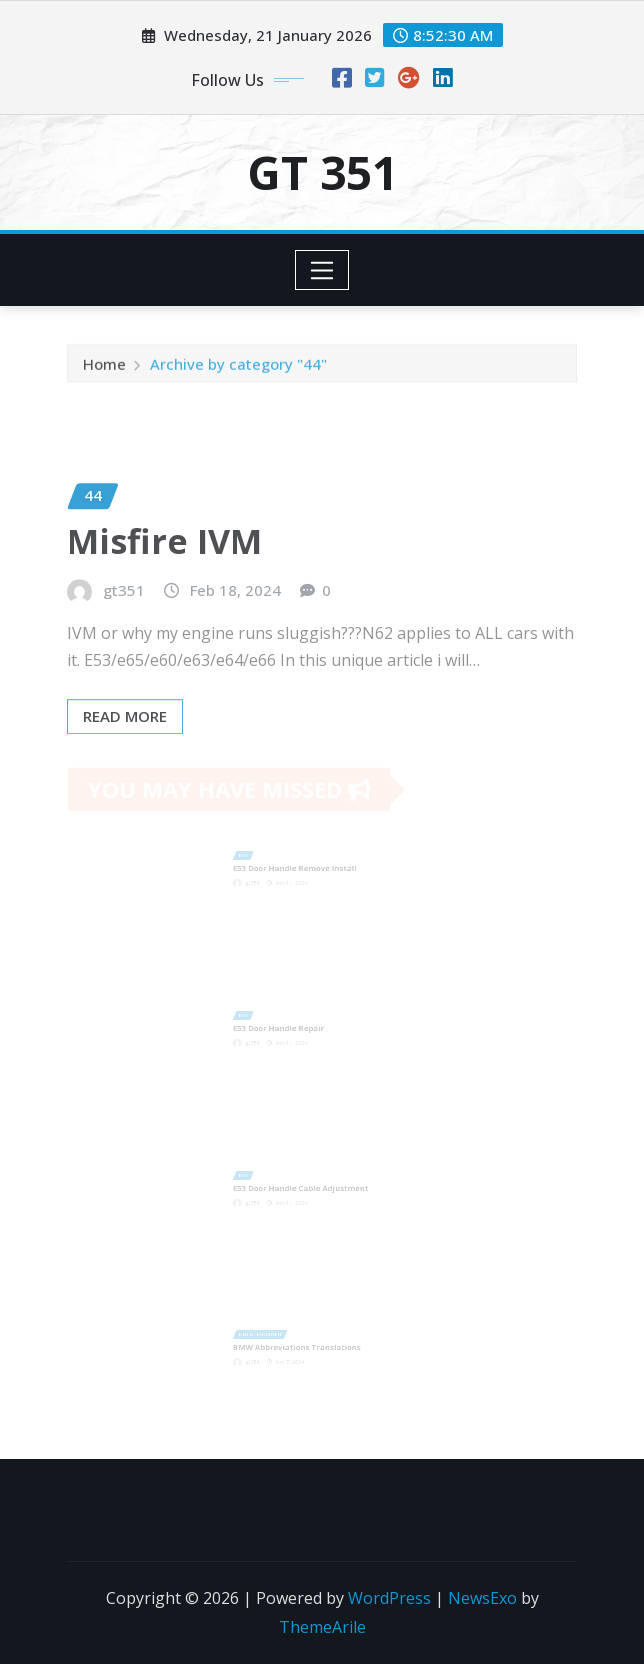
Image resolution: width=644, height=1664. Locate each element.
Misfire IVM (164, 569)
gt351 (124, 618)
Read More (125, 744)
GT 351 (322, 172)
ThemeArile (322, 1627)
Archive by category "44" (238, 367)
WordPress (389, 1598)
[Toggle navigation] (322, 270)
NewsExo (482, 1598)
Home (104, 367)
